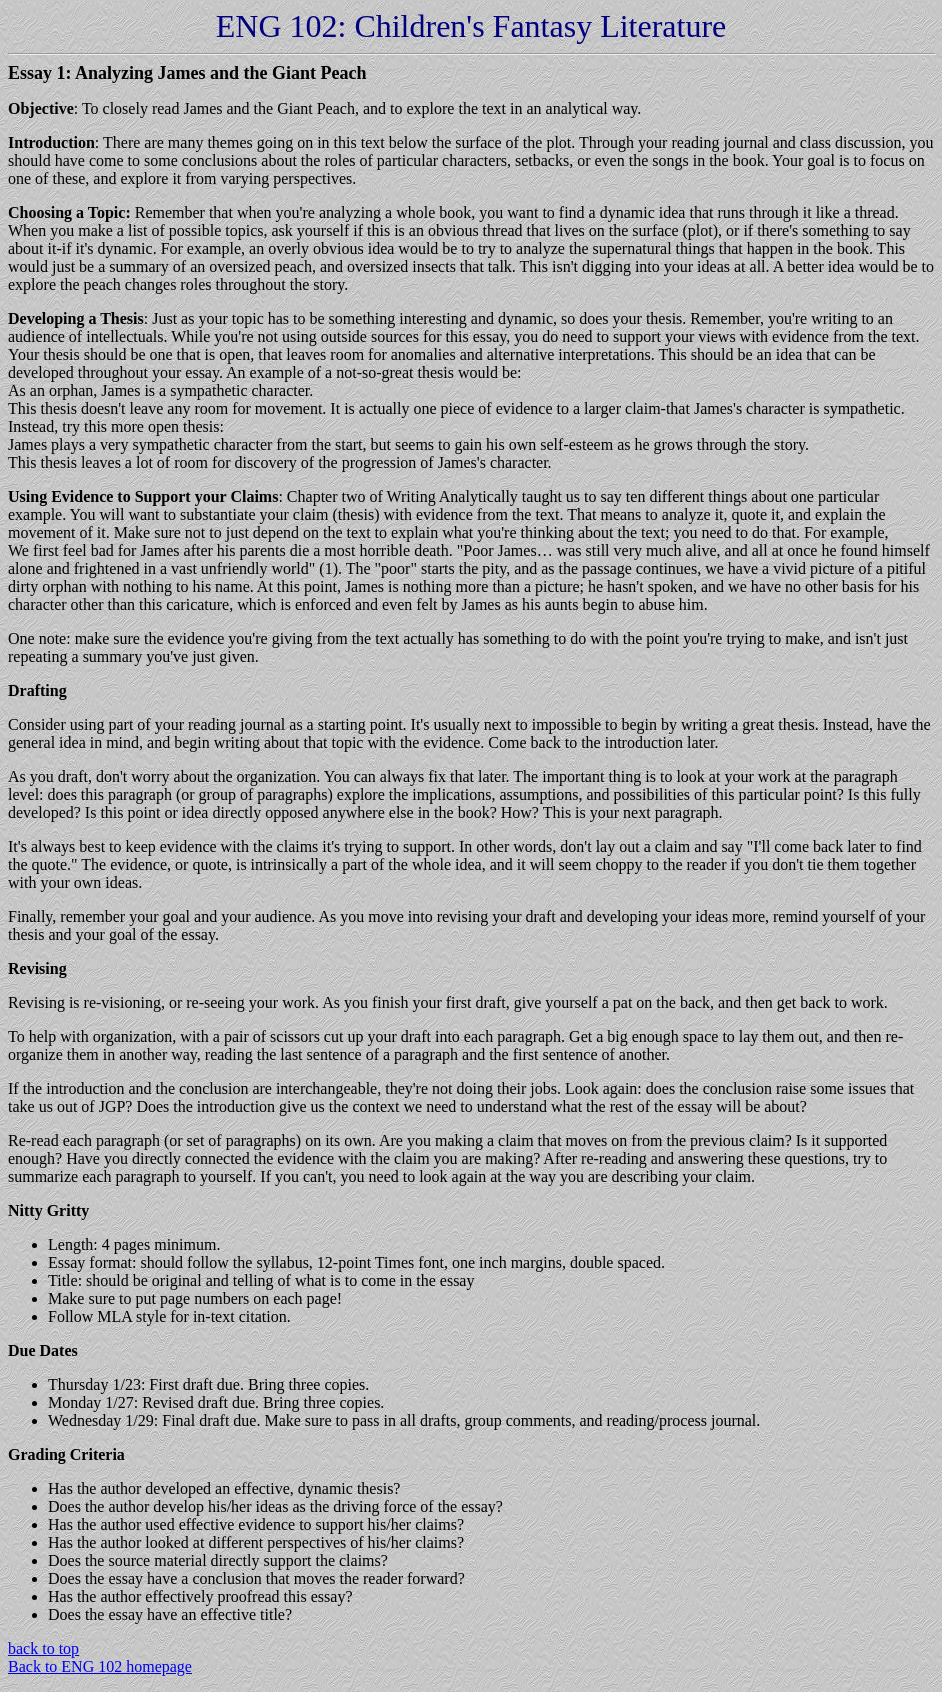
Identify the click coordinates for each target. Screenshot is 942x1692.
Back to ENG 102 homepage (100, 1666)
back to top (43, 1648)
